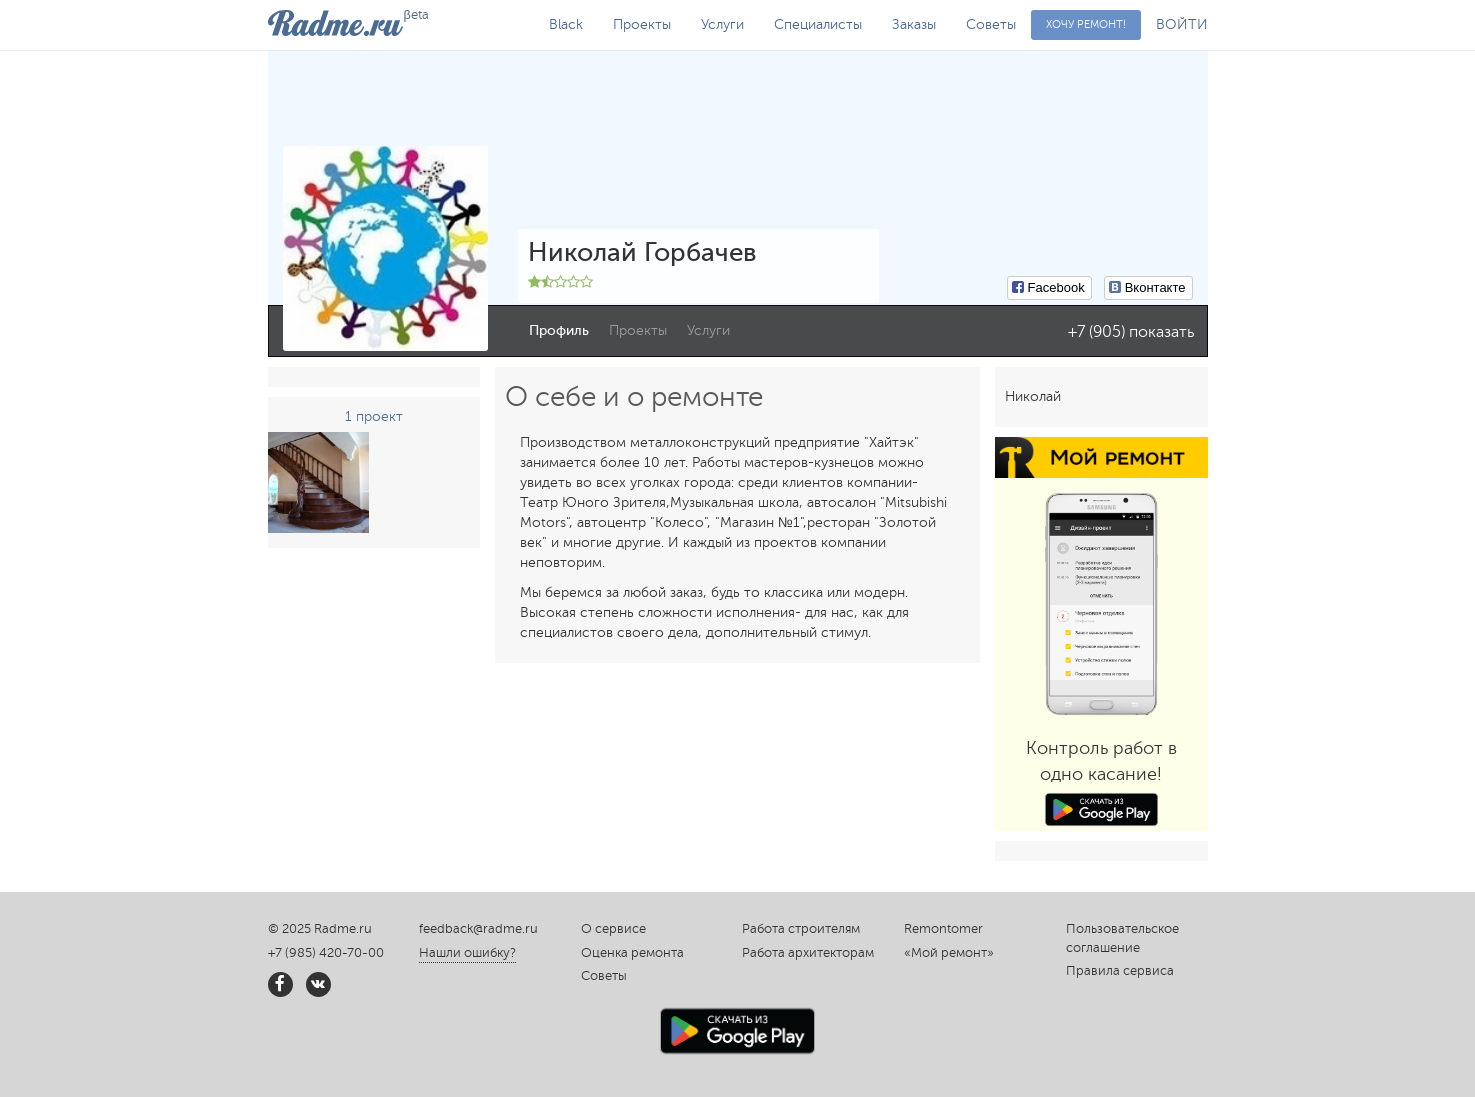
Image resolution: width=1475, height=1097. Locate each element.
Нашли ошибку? (467, 953)
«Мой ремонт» (949, 953)
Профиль (559, 330)
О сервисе (613, 929)
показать (1161, 332)
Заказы (914, 24)
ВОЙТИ (1182, 24)
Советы (991, 24)
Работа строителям (801, 929)
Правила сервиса (1120, 971)
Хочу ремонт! (1086, 24)
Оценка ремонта (632, 953)
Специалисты (818, 24)
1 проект (374, 416)
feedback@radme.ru (478, 929)
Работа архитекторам (808, 953)
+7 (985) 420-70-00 (326, 953)
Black (566, 24)
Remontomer (943, 929)
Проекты (642, 24)
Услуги (722, 24)
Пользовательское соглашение (1122, 938)
